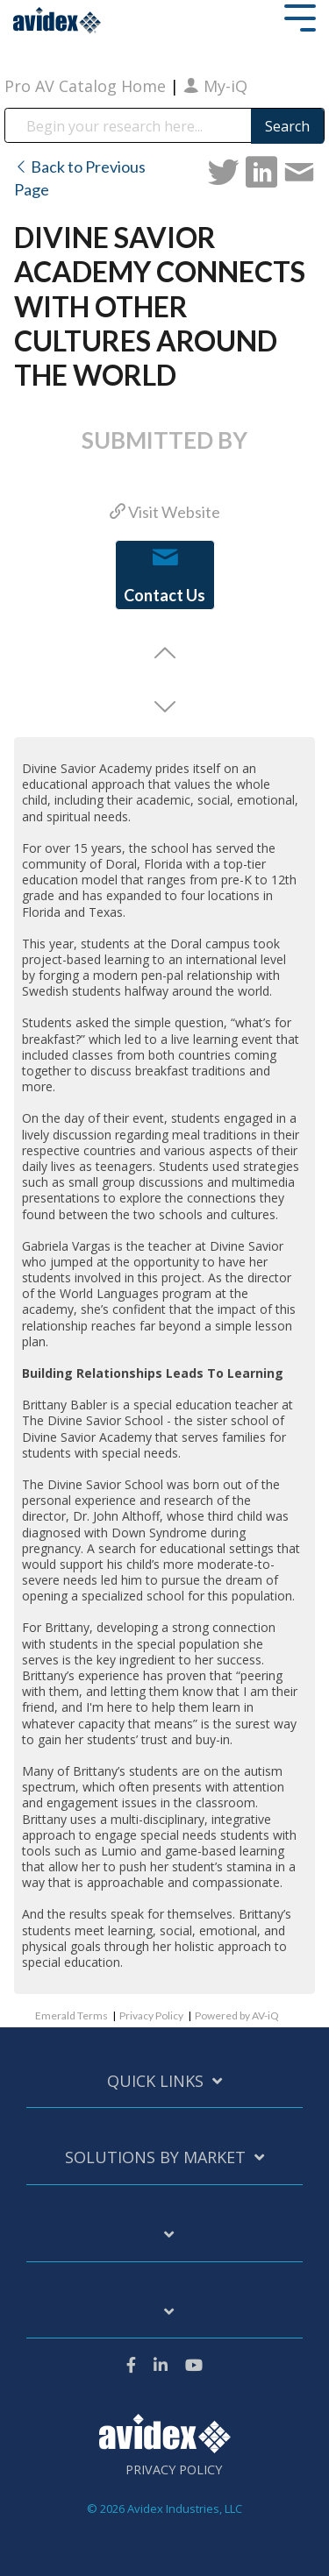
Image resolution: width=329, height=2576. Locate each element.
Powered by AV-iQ (237, 2015)
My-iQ (215, 85)
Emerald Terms (71, 2015)
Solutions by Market (155, 2157)
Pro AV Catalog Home (87, 85)
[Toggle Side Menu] (300, 16)
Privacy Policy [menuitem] (173, 2470)
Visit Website (165, 512)
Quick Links (155, 2081)
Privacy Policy (151, 2015)
